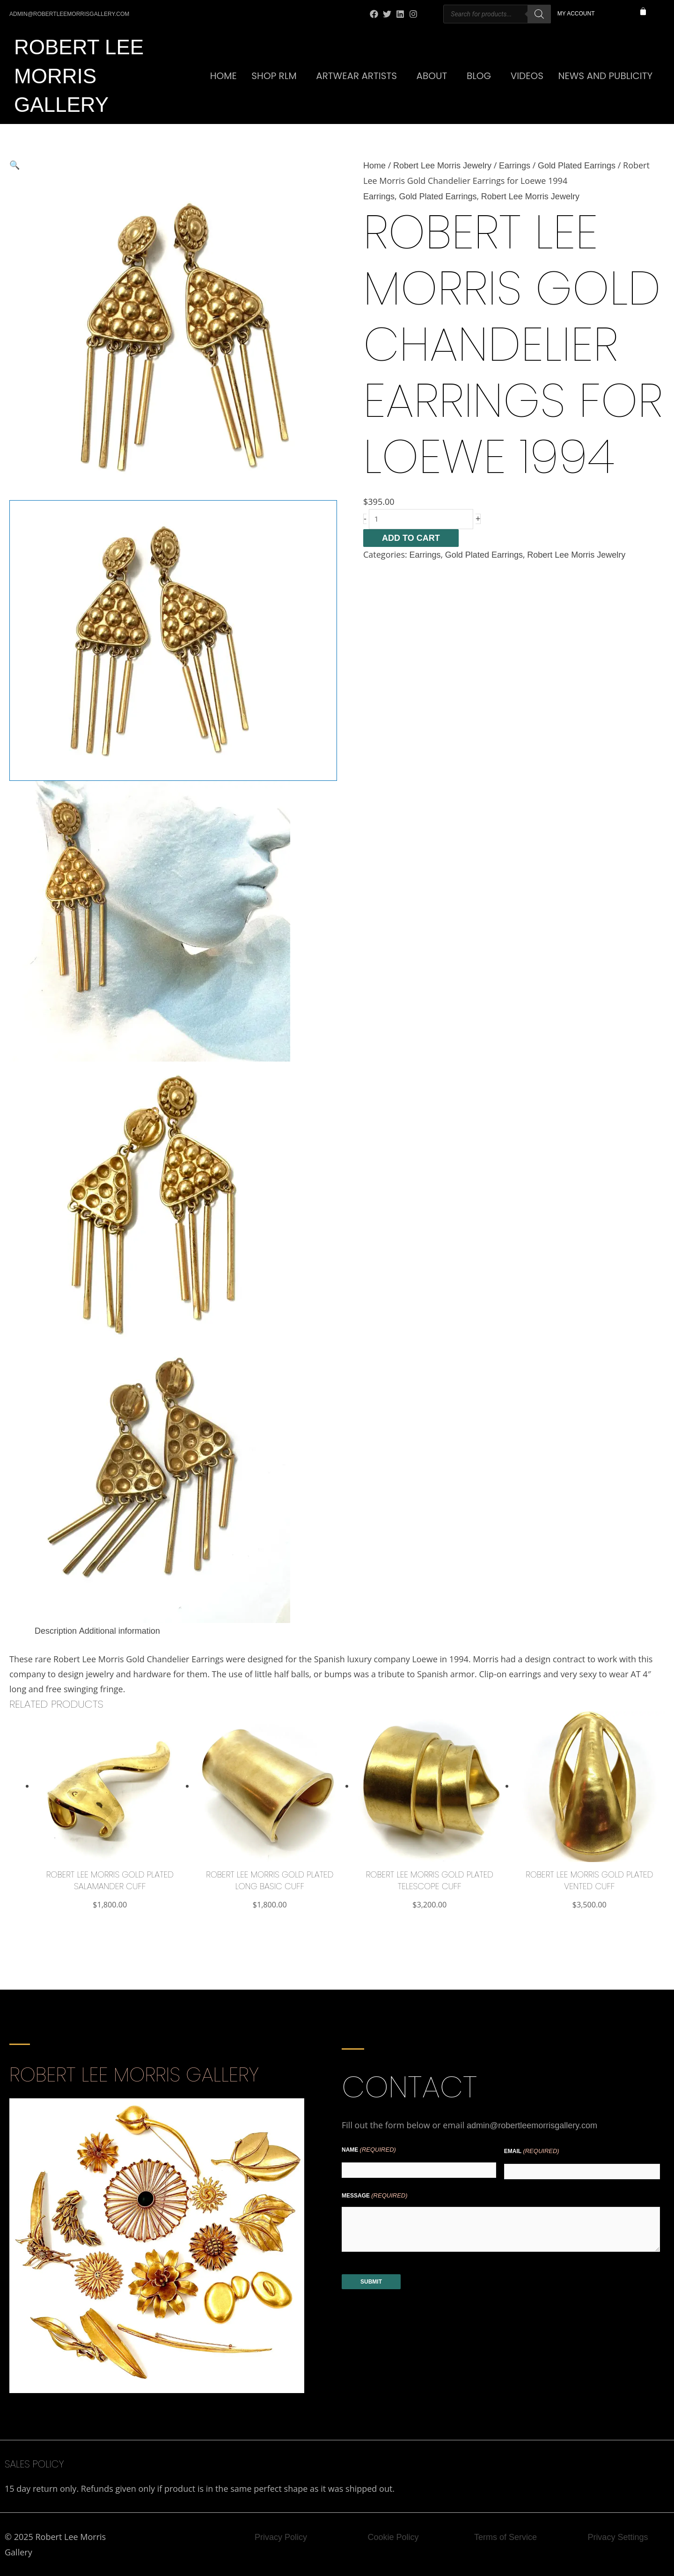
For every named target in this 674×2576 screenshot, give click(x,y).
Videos (527, 75)
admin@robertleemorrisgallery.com (532, 2125)
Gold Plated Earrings (576, 165)
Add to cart (411, 538)
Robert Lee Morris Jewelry (442, 165)
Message (375, 2195)
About (432, 75)
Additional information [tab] (119, 1631)
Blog (479, 75)
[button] (173, 165)
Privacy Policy (281, 2537)
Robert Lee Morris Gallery (79, 76)
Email (531, 2151)
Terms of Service (505, 2537)
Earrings (514, 165)
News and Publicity (605, 75)
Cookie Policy (392, 2537)
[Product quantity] (421, 519)
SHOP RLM (273, 75)
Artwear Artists (356, 75)
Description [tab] (56, 1631)
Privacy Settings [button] (617, 2537)
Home (223, 75)
